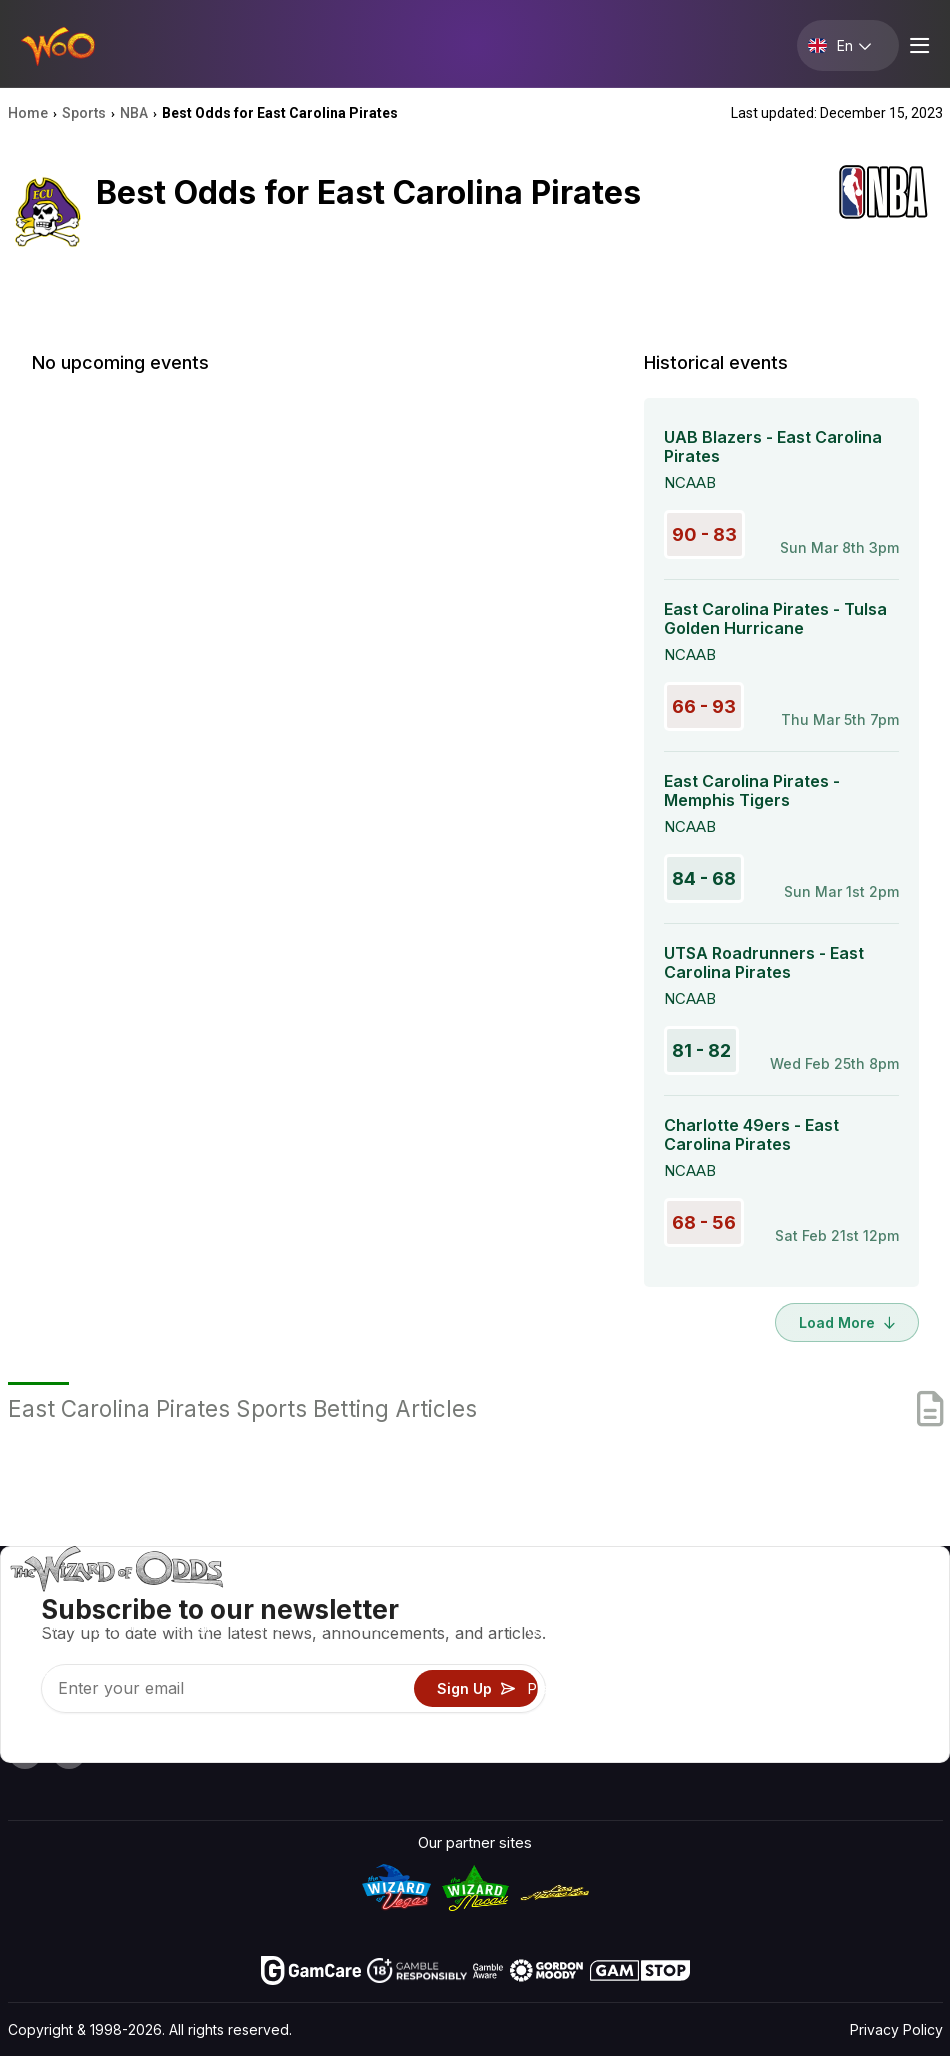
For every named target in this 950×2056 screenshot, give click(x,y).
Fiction (883, 1688)
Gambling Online (582, 1717)
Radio (766, 1717)
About (767, 1601)
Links (765, 1659)
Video (880, 1601)
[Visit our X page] (69, 1752)
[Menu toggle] (917, 45)
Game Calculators (588, 1630)
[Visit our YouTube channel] (25, 1752)
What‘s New (788, 1688)
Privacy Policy (896, 2029)
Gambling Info (574, 1659)
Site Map (890, 1659)
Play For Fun (568, 1688)
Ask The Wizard (581, 1746)
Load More (847, 1322)
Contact (774, 1630)
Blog (875, 1630)
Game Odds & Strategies (612, 1601)
